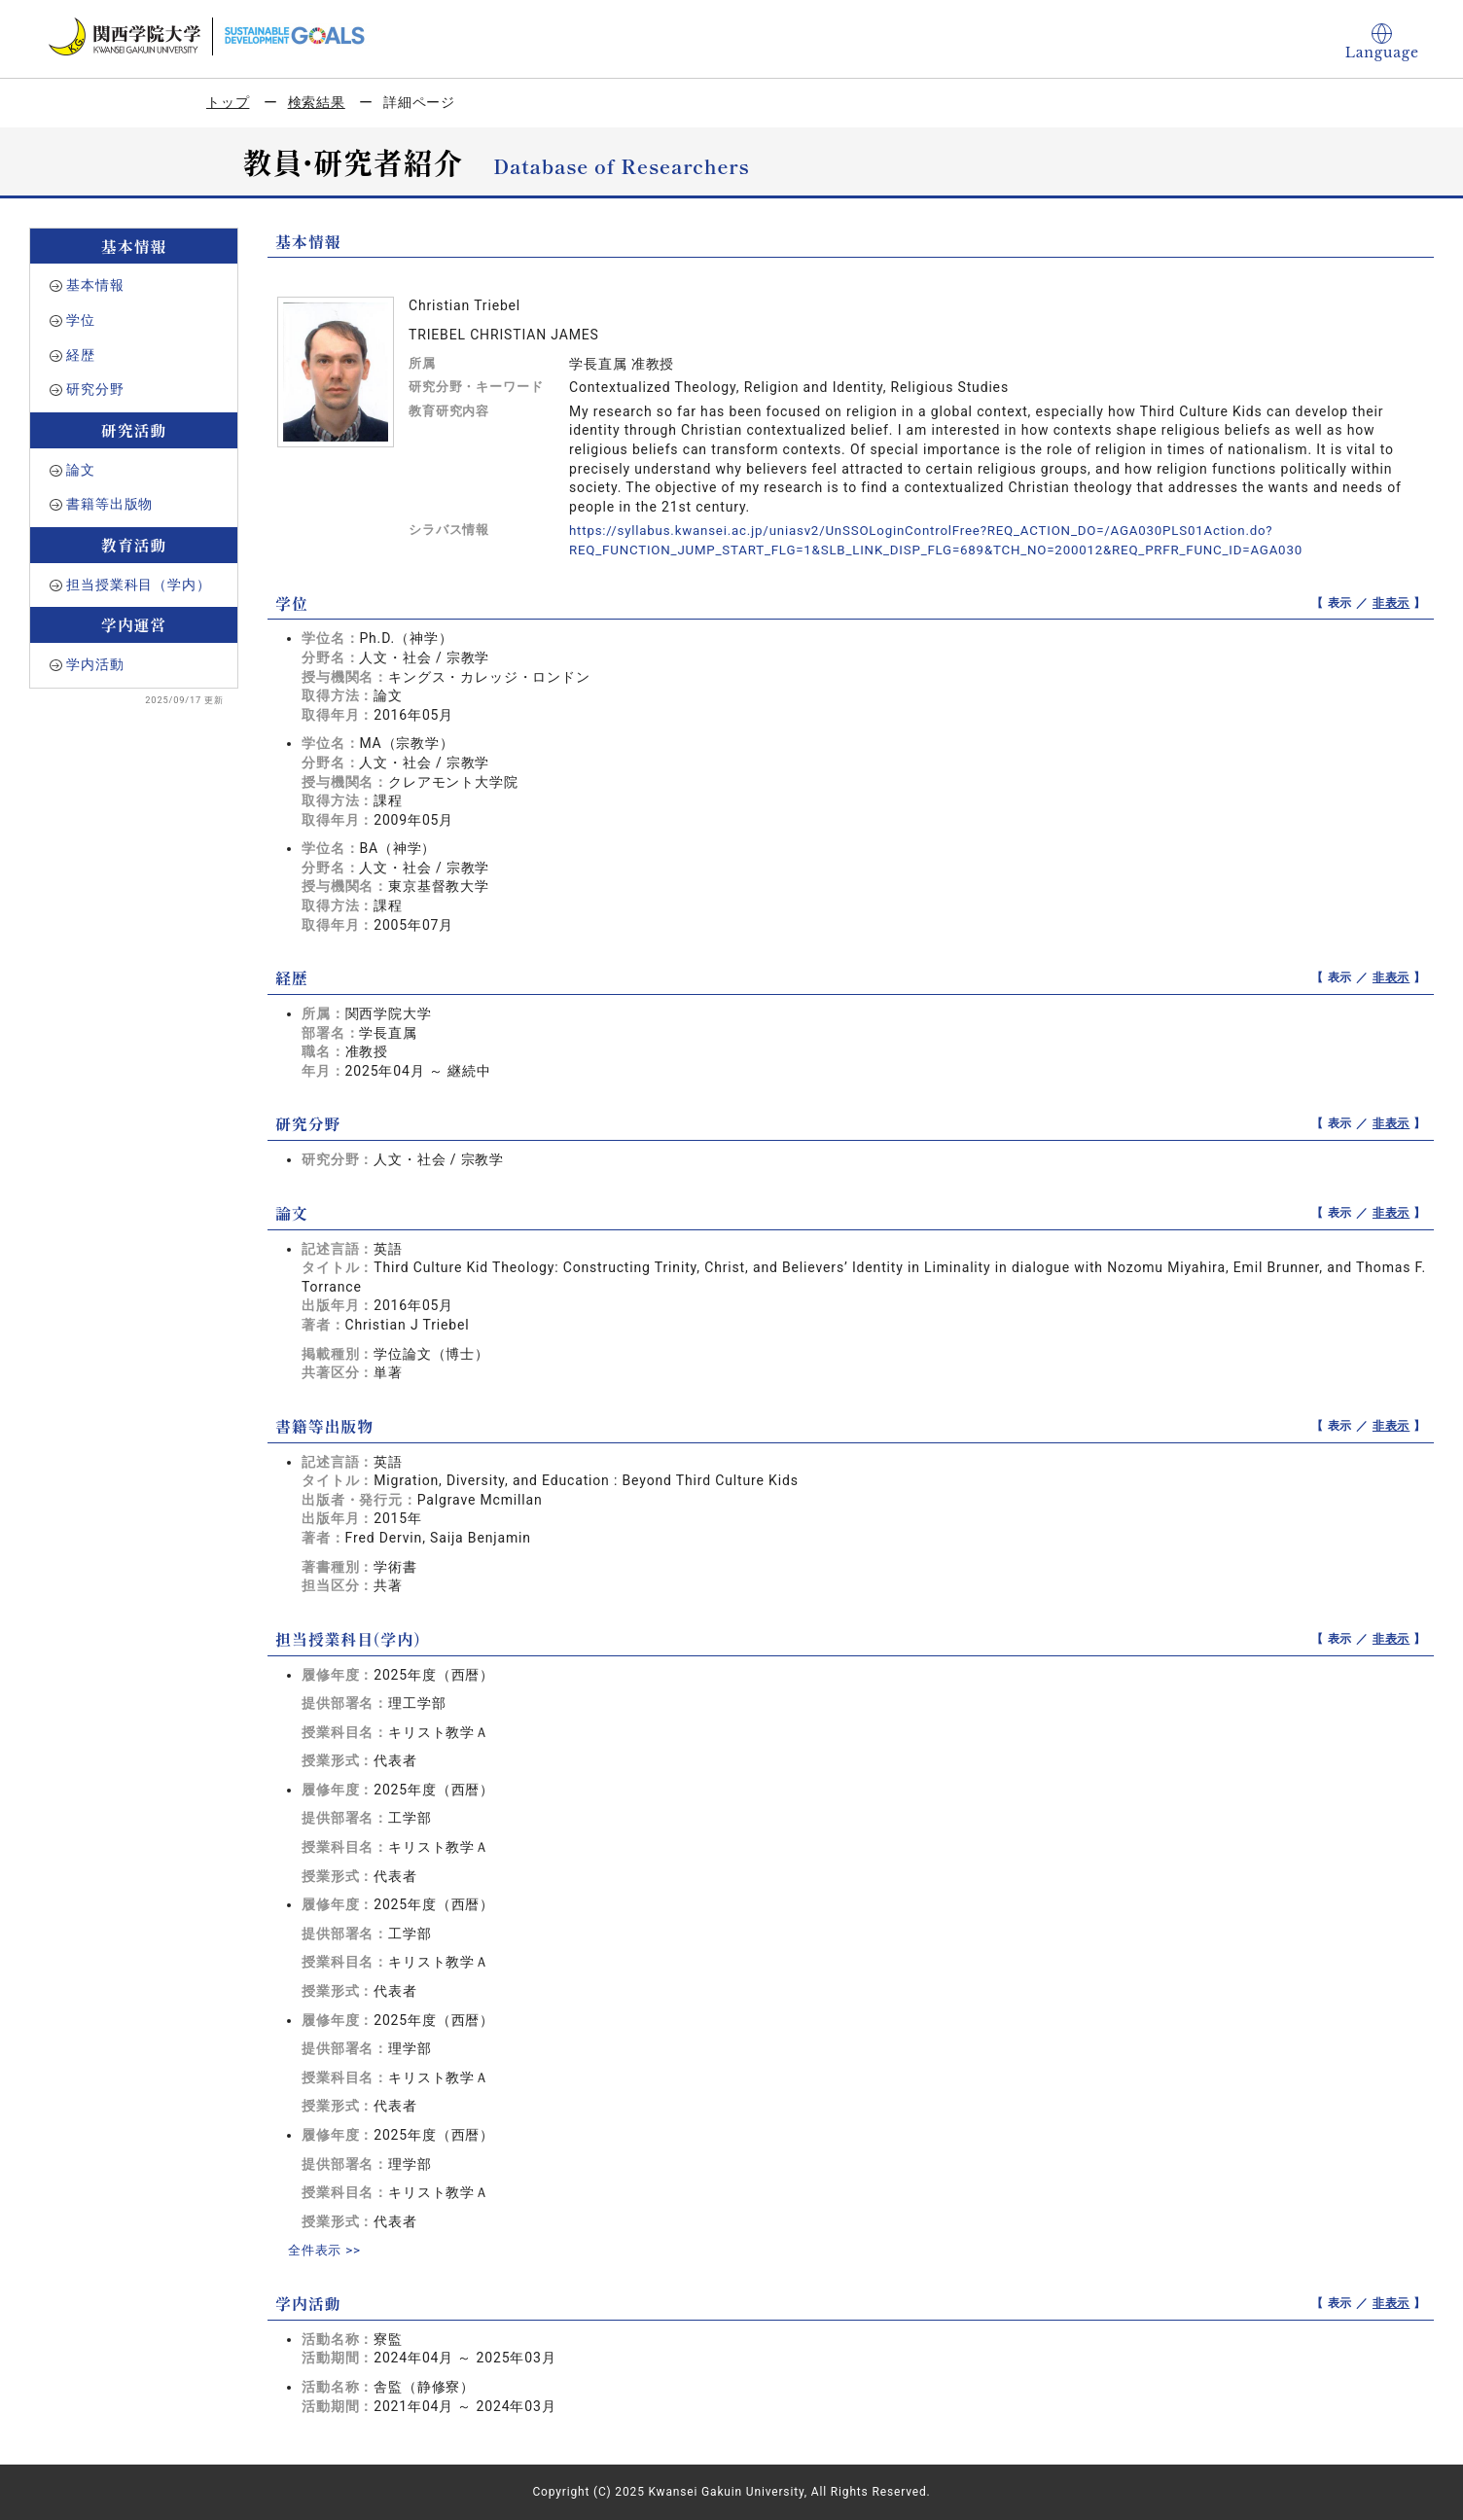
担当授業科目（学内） (138, 584)
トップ (228, 102)
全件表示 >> (327, 2249)
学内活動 (95, 664)
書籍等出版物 (109, 504)
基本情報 (95, 285)
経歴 (80, 355)
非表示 (1391, 603)
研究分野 (95, 389)
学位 (80, 320)
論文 (80, 470)
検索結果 (316, 102)
